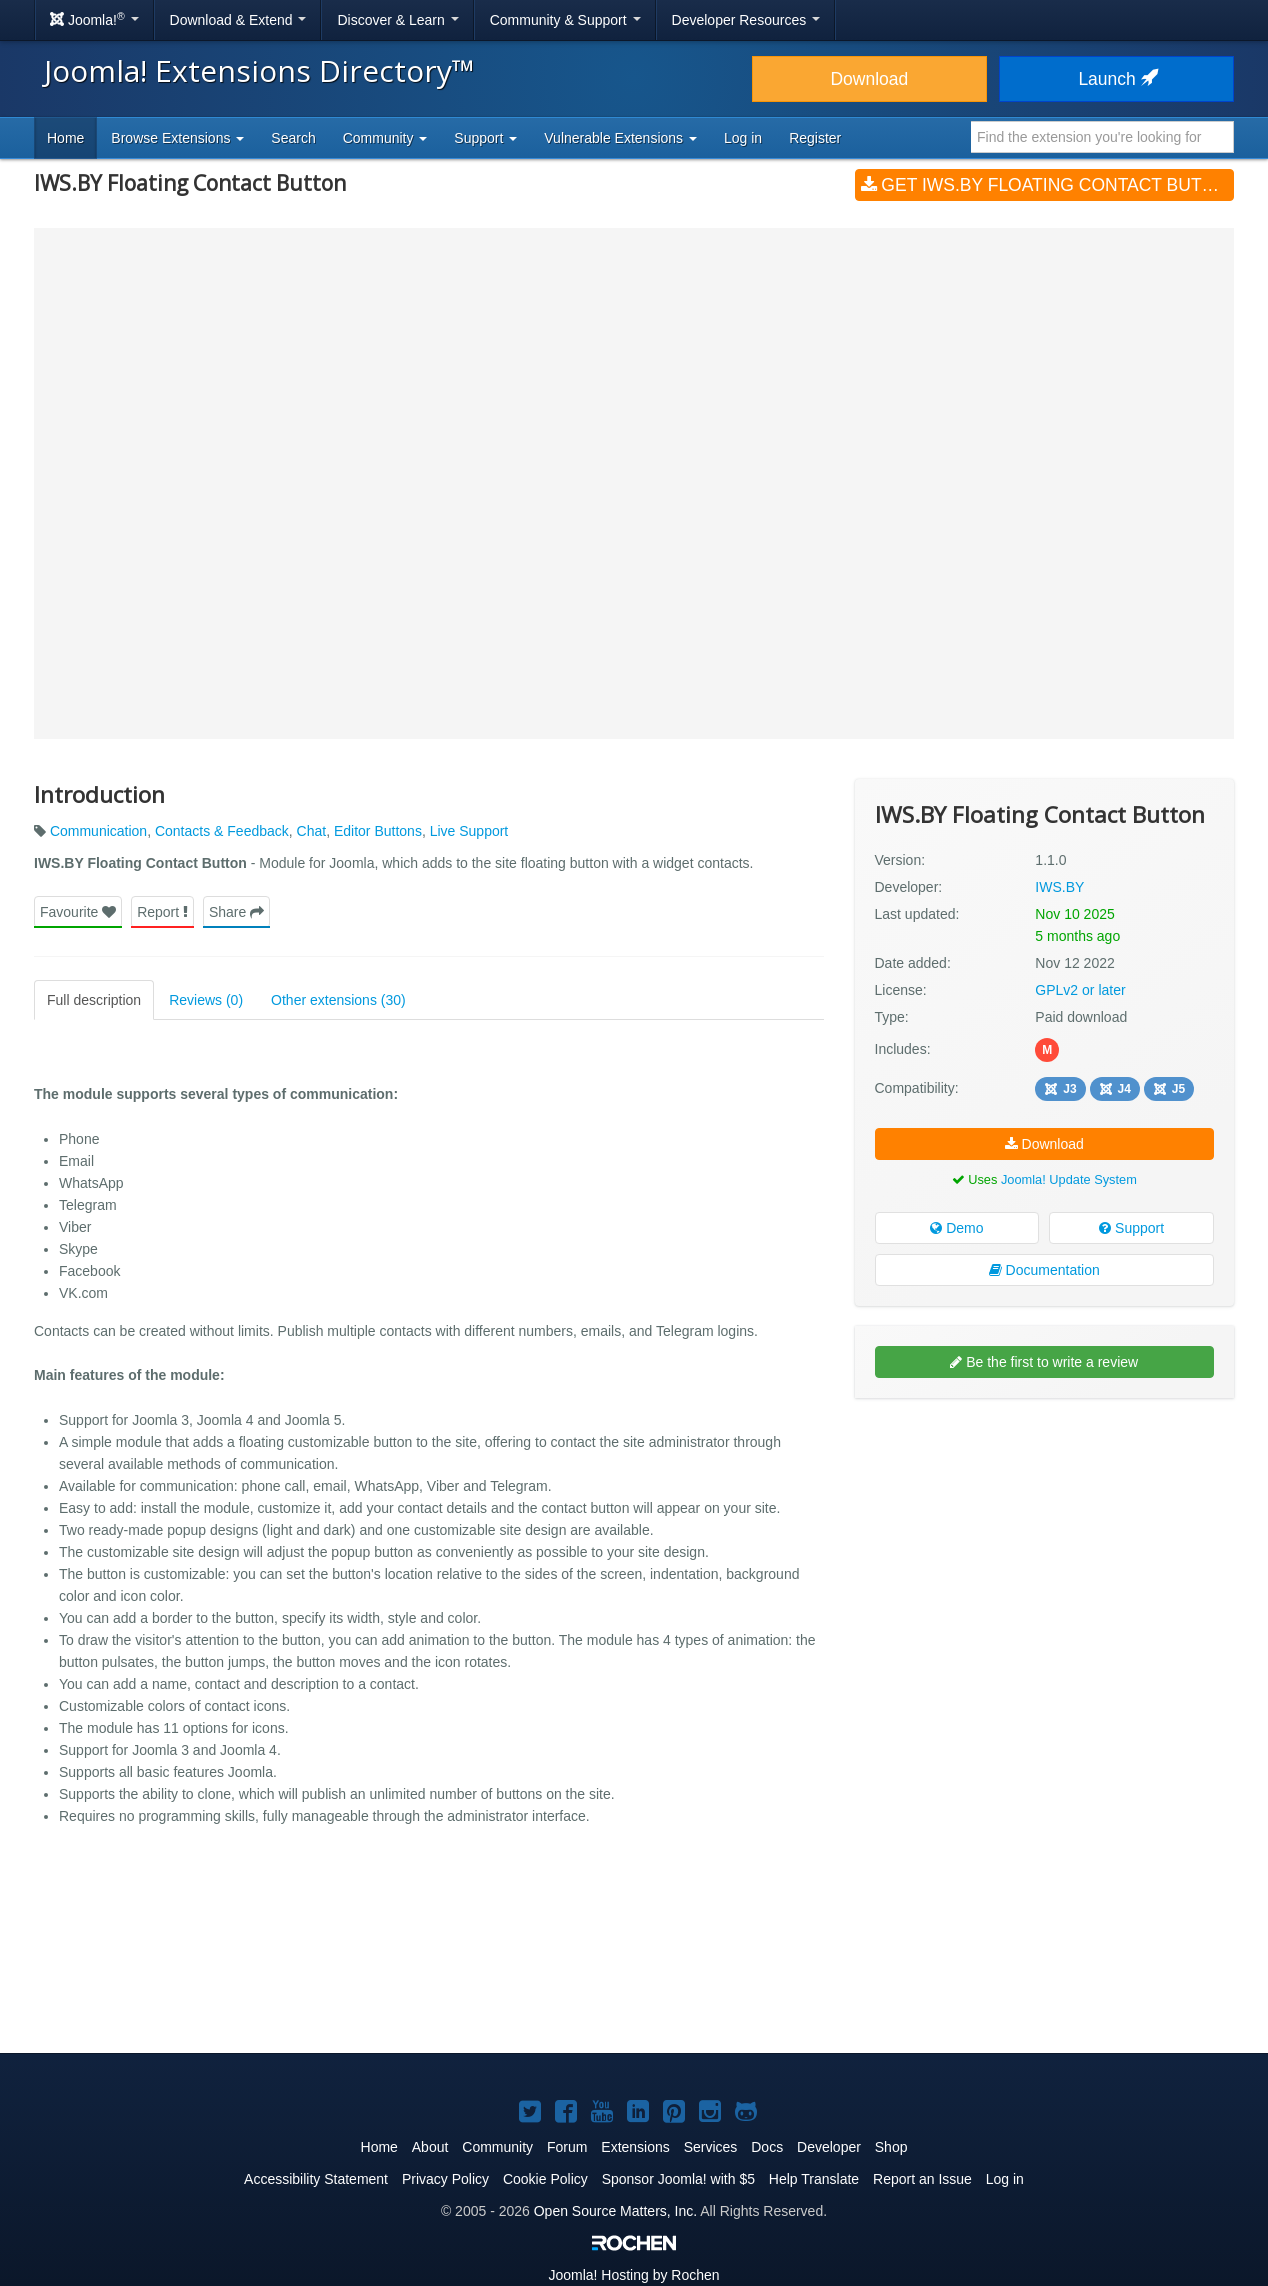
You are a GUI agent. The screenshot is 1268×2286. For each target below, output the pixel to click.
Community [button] (385, 138)
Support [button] (485, 138)
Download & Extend (238, 20)
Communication (98, 831)
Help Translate (814, 2179)
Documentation (1044, 1270)
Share (236, 912)
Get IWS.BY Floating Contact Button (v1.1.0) (1047, 185)
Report (162, 912)
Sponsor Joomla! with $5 (678, 2179)
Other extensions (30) (338, 1000)
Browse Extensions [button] (177, 138)
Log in (743, 138)
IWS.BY (1059, 887)
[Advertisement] (1044, 1543)
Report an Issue (922, 2179)
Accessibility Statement (316, 2179)
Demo (956, 1228)
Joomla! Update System (1069, 1179)
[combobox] (1102, 137)
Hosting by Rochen (633, 2275)
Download (869, 79)
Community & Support (565, 20)
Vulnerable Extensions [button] (620, 138)
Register (815, 138)
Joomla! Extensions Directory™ (259, 70)
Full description (94, 1000)
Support (1131, 1228)
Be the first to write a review (1044, 1362)
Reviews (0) (206, 1000)
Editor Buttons (378, 831)
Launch (1116, 79)
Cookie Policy (545, 2179)
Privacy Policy (445, 2179)
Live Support (469, 831)
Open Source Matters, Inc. (615, 2211)
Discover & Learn (397, 20)
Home (65, 138)
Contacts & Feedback (222, 831)
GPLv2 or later (1080, 990)
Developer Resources (746, 20)
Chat (312, 831)
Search (293, 138)
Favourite (78, 912)
